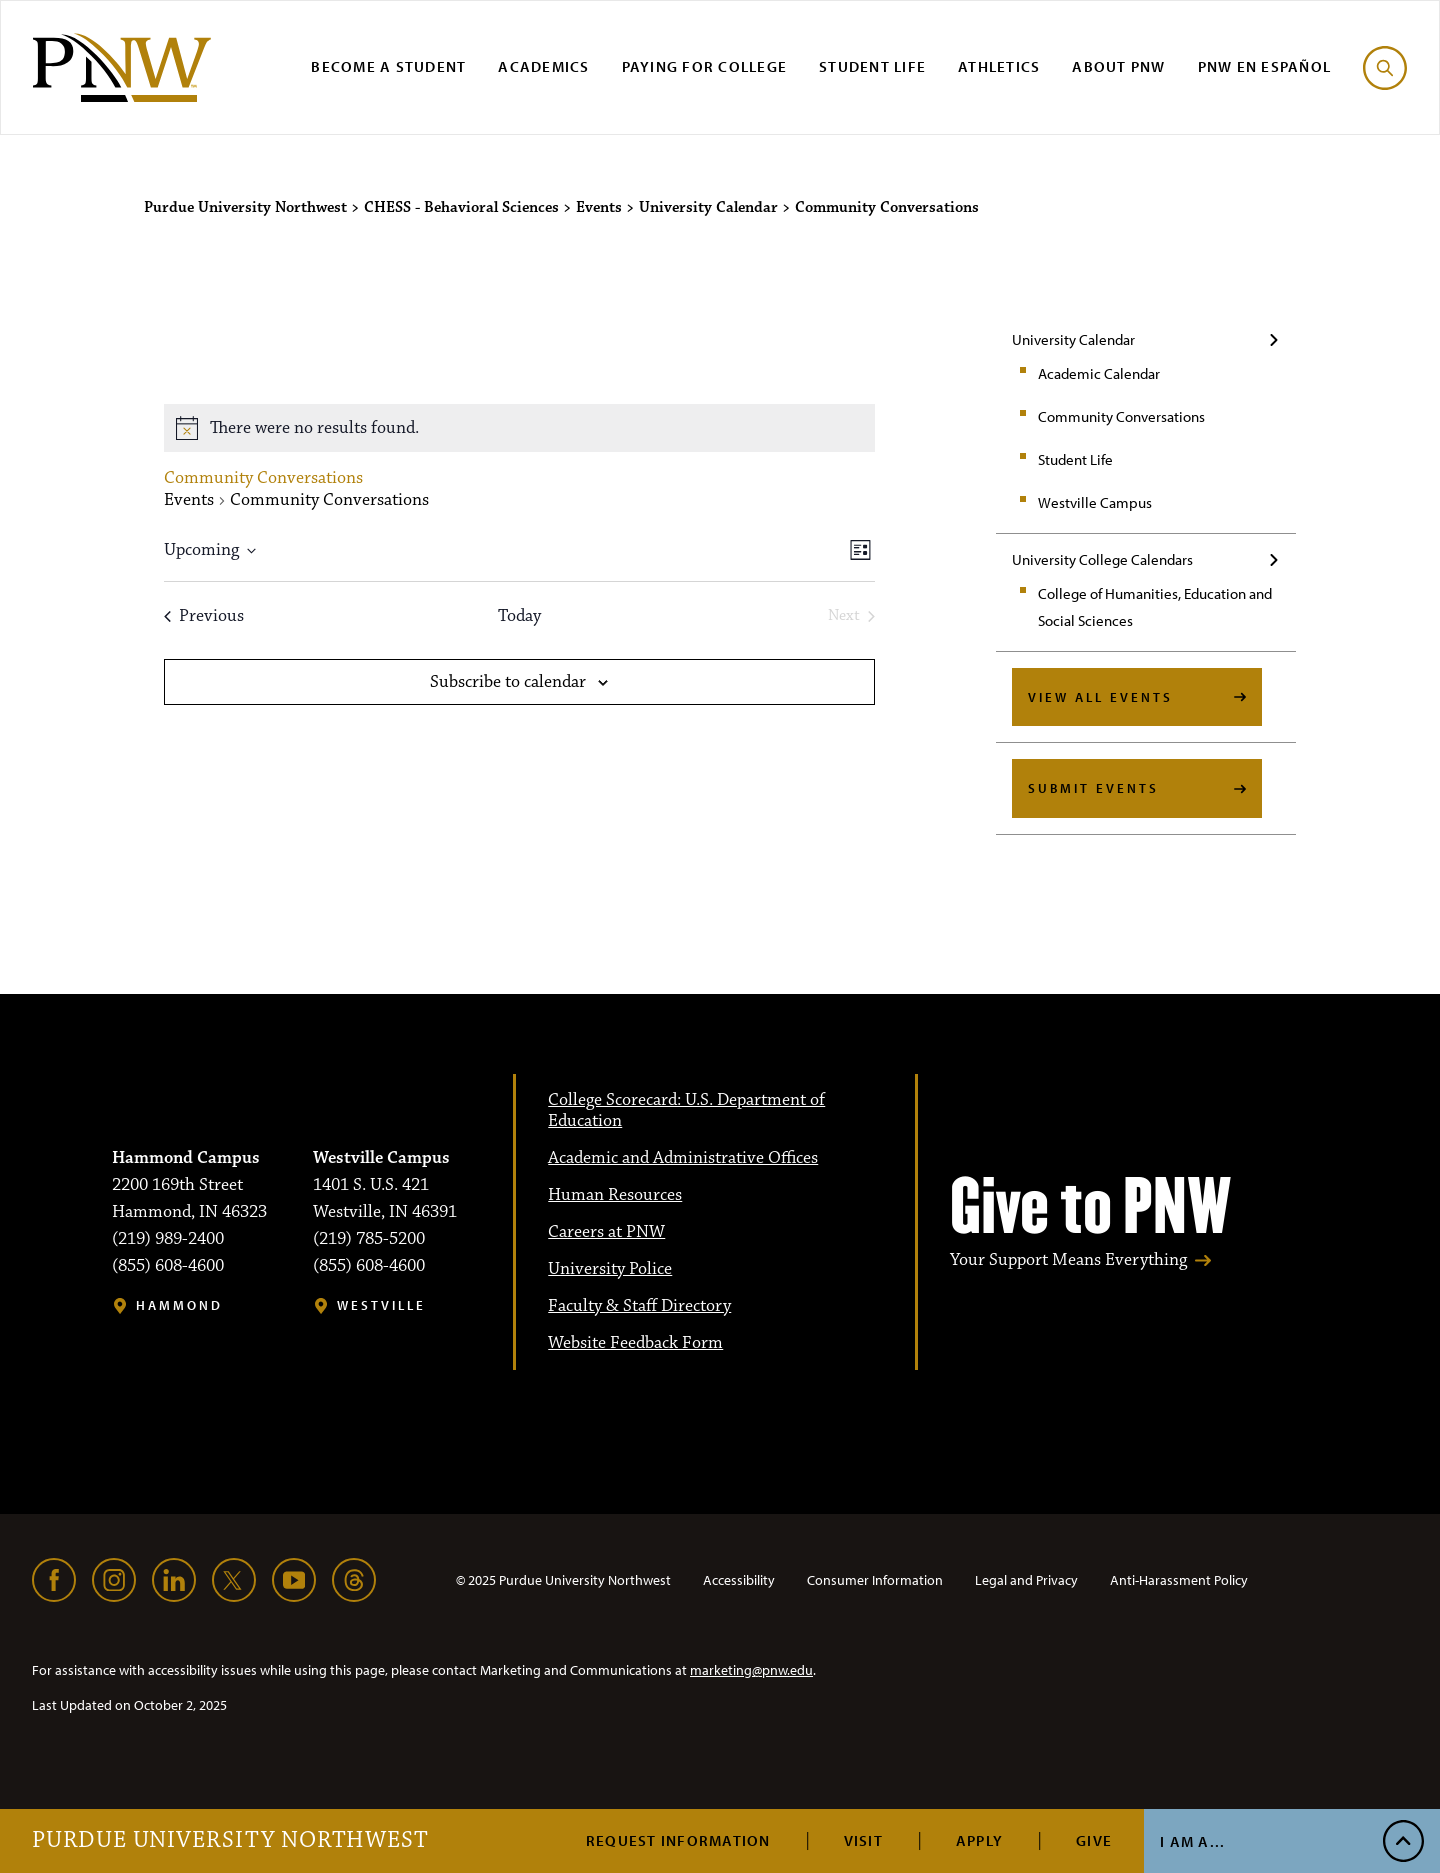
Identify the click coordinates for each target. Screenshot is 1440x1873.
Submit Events (1093, 788)
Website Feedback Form (635, 1343)
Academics (543, 66)
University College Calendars (1102, 559)
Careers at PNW (606, 1232)
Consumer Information (875, 1580)
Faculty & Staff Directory (639, 1306)
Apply (979, 1840)
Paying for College (705, 66)
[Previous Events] (204, 616)
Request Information (678, 1840)
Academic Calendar (1099, 373)
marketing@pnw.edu (751, 1670)
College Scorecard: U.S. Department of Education (686, 1110)
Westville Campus (1095, 502)
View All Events (1100, 697)
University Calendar (1073, 339)
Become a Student (388, 66)
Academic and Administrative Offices (683, 1158)
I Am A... (1192, 1841)
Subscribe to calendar (508, 682)
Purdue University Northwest (230, 1841)
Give (1094, 1840)
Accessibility (739, 1580)
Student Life (872, 66)
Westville (381, 1305)
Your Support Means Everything (1068, 1260)
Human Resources (615, 1195)
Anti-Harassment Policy (1179, 1580)
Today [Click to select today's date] (519, 616)
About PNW (1118, 66)
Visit (863, 1840)
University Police (610, 1269)
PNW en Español (1265, 66)
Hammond (179, 1305)
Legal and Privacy (1026, 1580)
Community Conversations (1121, 416)
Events (189, 500)
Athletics (999, 66)
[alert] (519, 428)
